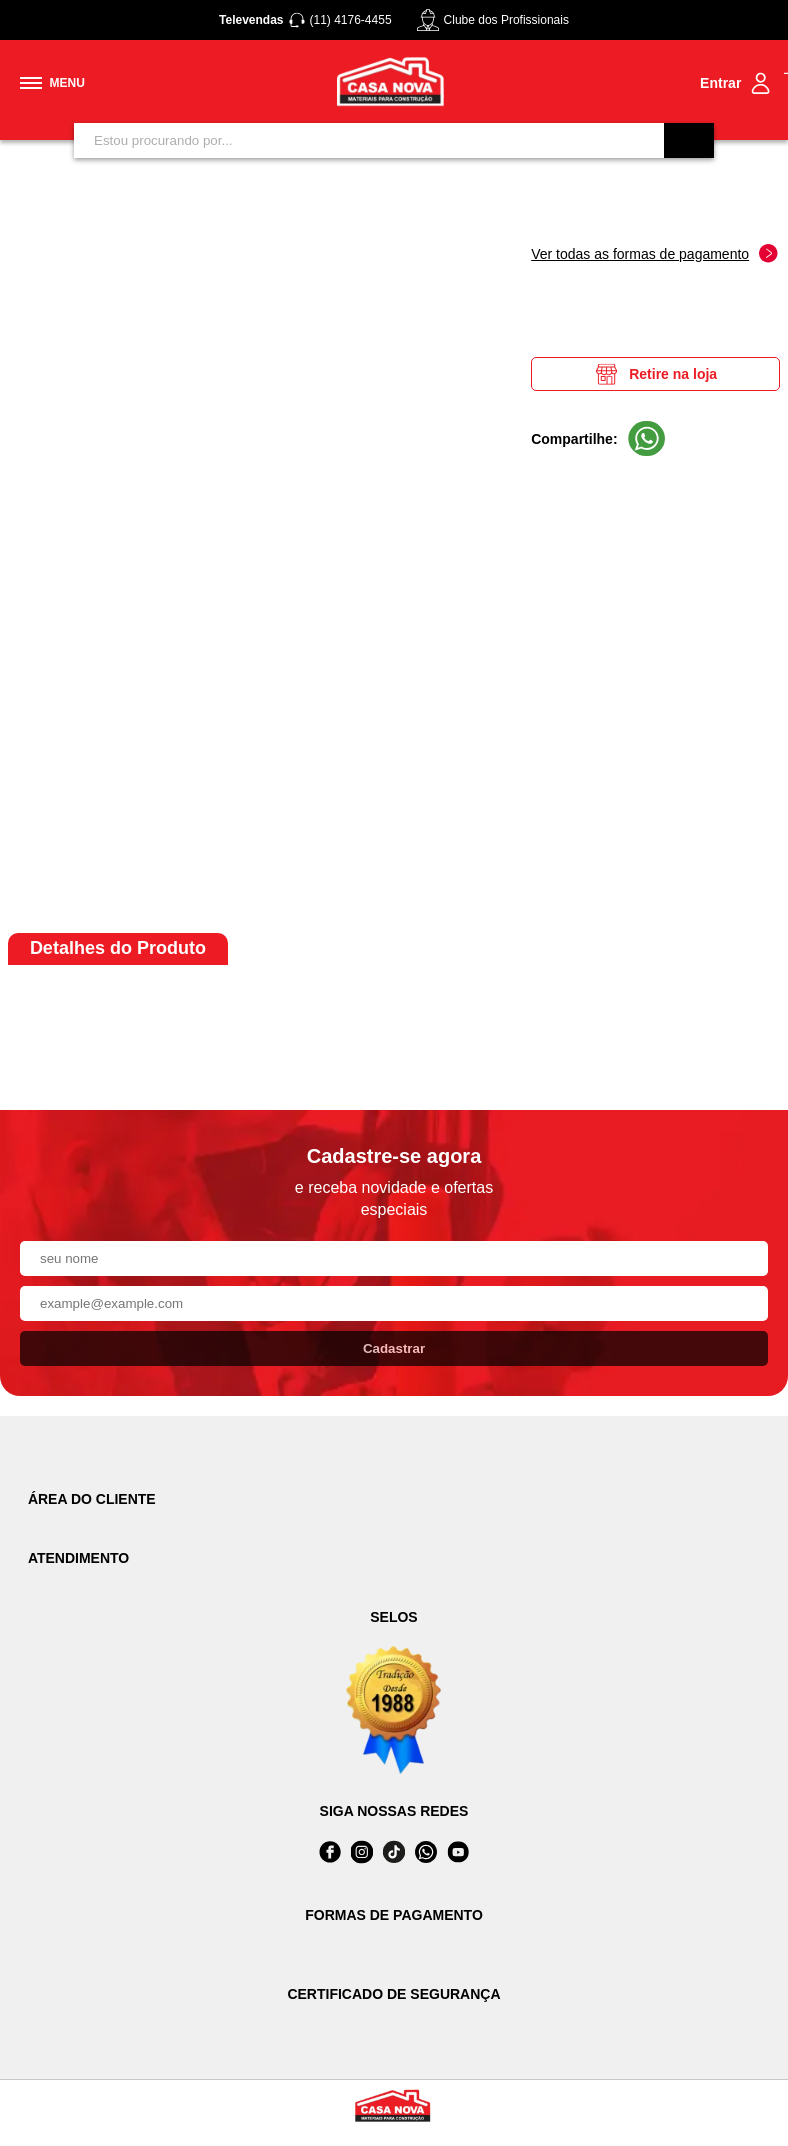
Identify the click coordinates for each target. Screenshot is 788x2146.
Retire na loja (655, 374)
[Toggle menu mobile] (52, 83)
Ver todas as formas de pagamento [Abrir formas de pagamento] (654, 253)
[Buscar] (689, 140)
